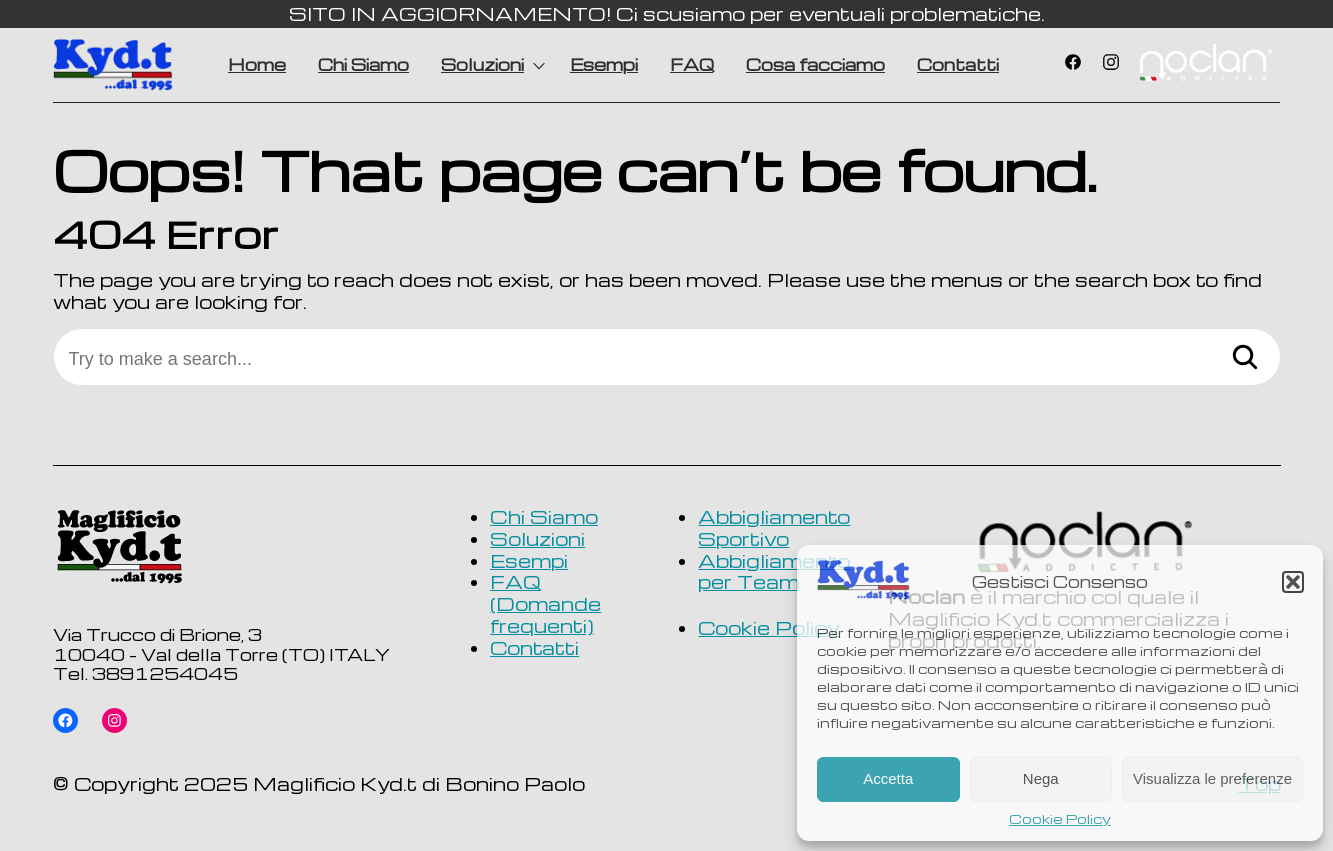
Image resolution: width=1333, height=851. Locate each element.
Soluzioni (482, 64)
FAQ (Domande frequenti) (545, 603)
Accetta (888, 778)
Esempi (604, 64)
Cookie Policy (1060, 819)
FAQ (692, 64)
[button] (1293, 582)
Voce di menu (1205, 65)
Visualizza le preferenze (1212, 778)
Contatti (958, 64)
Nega (1041, 778)
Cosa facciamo (815, 64)
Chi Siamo (363, 64)
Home (257, 64)
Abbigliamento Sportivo (774, 527)
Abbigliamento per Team (774, 571)
